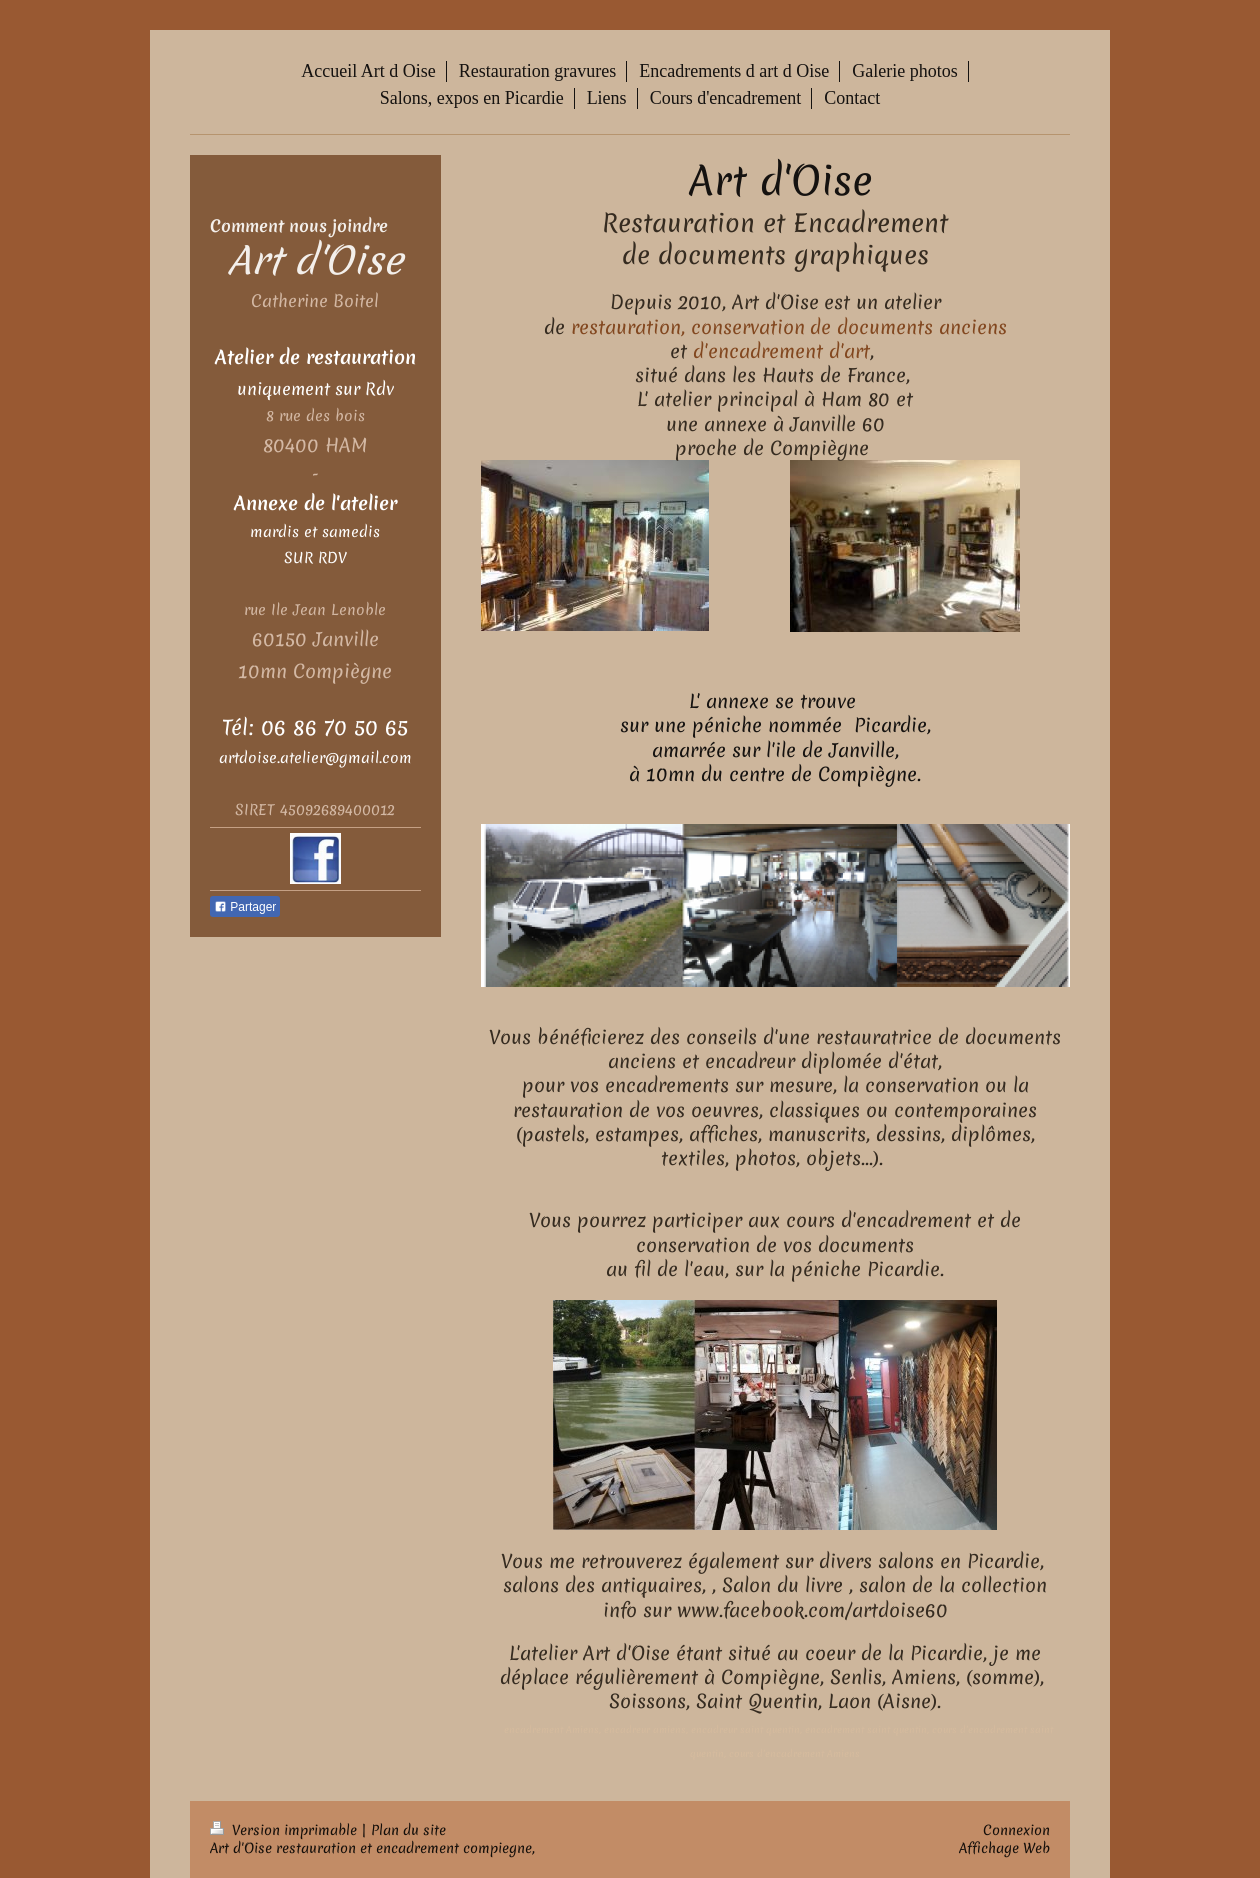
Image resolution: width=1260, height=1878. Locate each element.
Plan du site (408, 1830)
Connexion (1016, 1830)
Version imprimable (285, 1830)
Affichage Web (1004, 1848)
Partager (245, 907)
